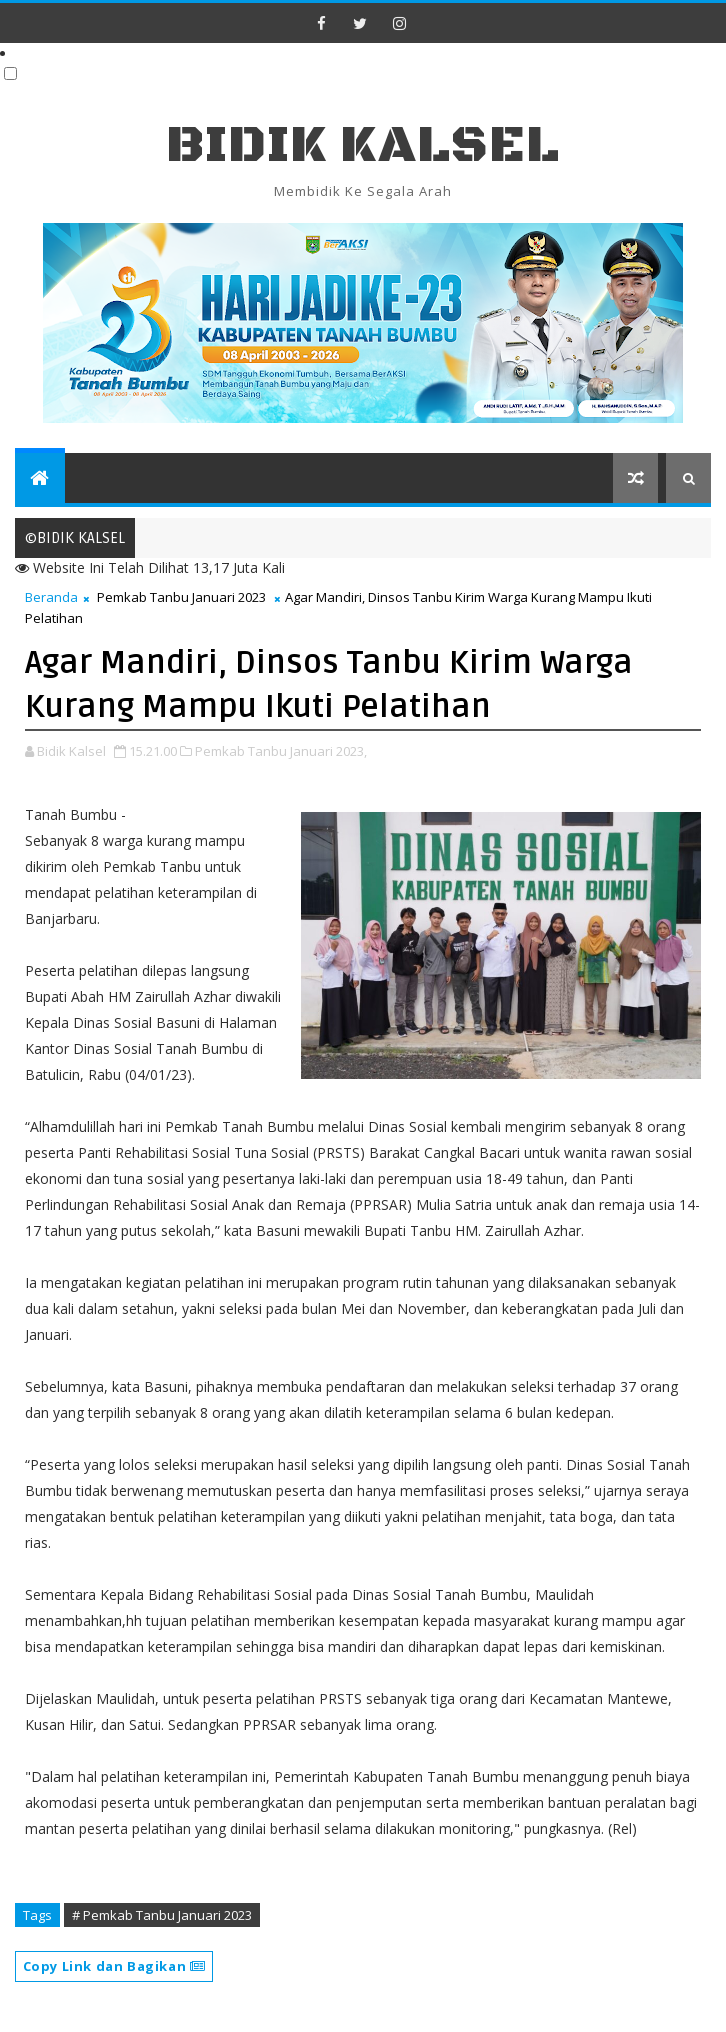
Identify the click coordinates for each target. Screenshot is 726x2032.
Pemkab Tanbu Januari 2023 (181, 597)
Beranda (51, 597)
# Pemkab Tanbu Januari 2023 (162, 1915)
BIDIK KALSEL (363, 145)
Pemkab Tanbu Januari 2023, (281, 751)
